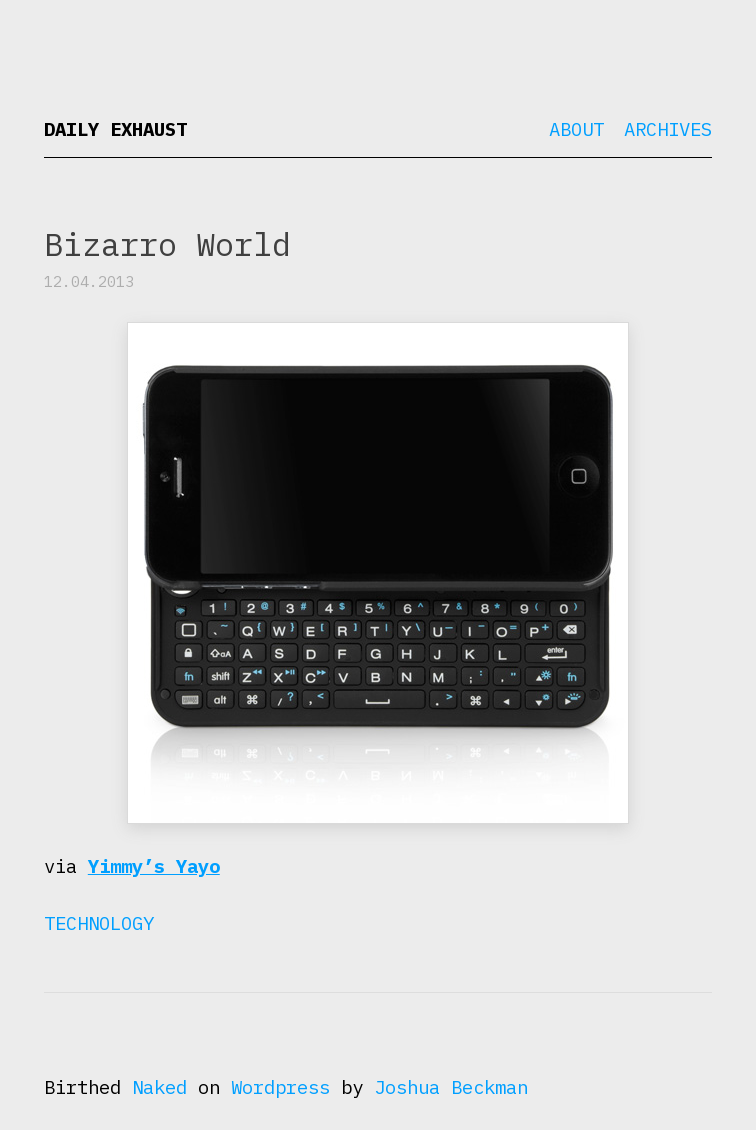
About (576, 129)
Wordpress (280, 1087)
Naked (159, 1087)
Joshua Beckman (451, 1087)
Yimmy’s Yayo (154, 866)
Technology (99, 923)
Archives (668, 129)
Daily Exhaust (115, 129)
